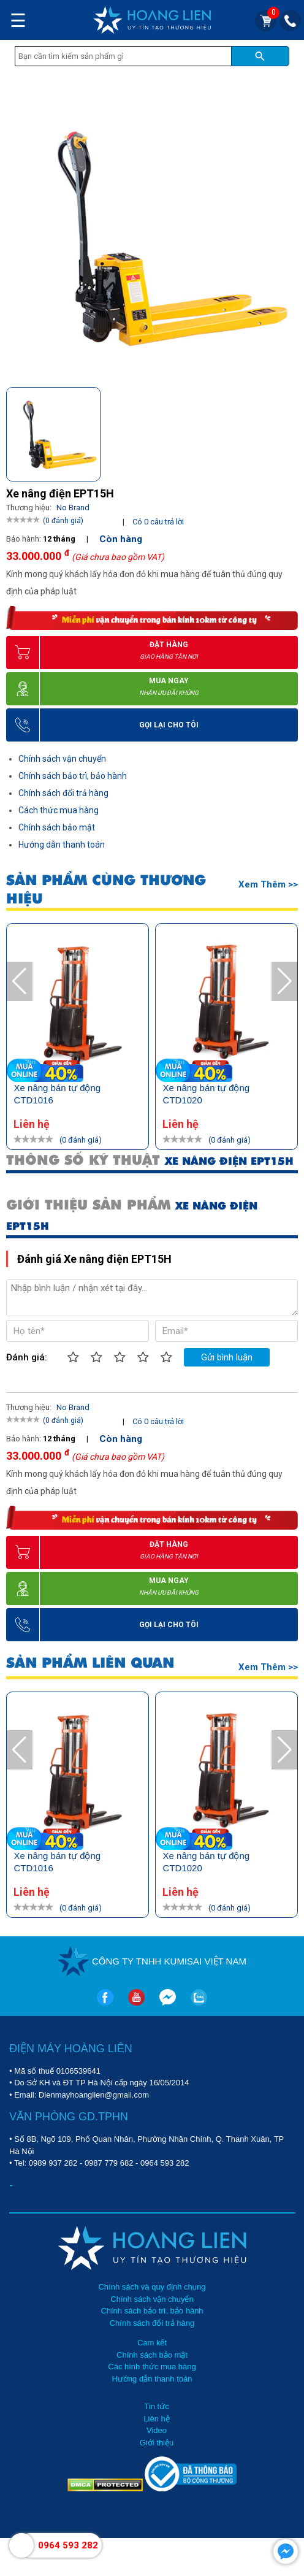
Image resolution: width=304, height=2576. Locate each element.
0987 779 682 (109, 2163)
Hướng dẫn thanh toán (61, 844)
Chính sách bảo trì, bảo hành (72, 776)
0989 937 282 (53, 2163)
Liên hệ (156, 2418)
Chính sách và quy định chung (151, 2286)
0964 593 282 (164, 2163)
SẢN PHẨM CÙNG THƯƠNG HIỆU (106, 889)
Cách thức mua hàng (58, 810)
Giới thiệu (156, 2442)
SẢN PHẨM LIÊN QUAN (90, 1663)
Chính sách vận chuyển (62, 759)
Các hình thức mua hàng (152, 2366)
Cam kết (152, 2342)
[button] (288, 429)
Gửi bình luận (227, 1357)
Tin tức (156, 2406)
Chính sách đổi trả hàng (63, 793)
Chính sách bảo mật (56, 827)
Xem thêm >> (268, 884)
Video (156, 2430)
